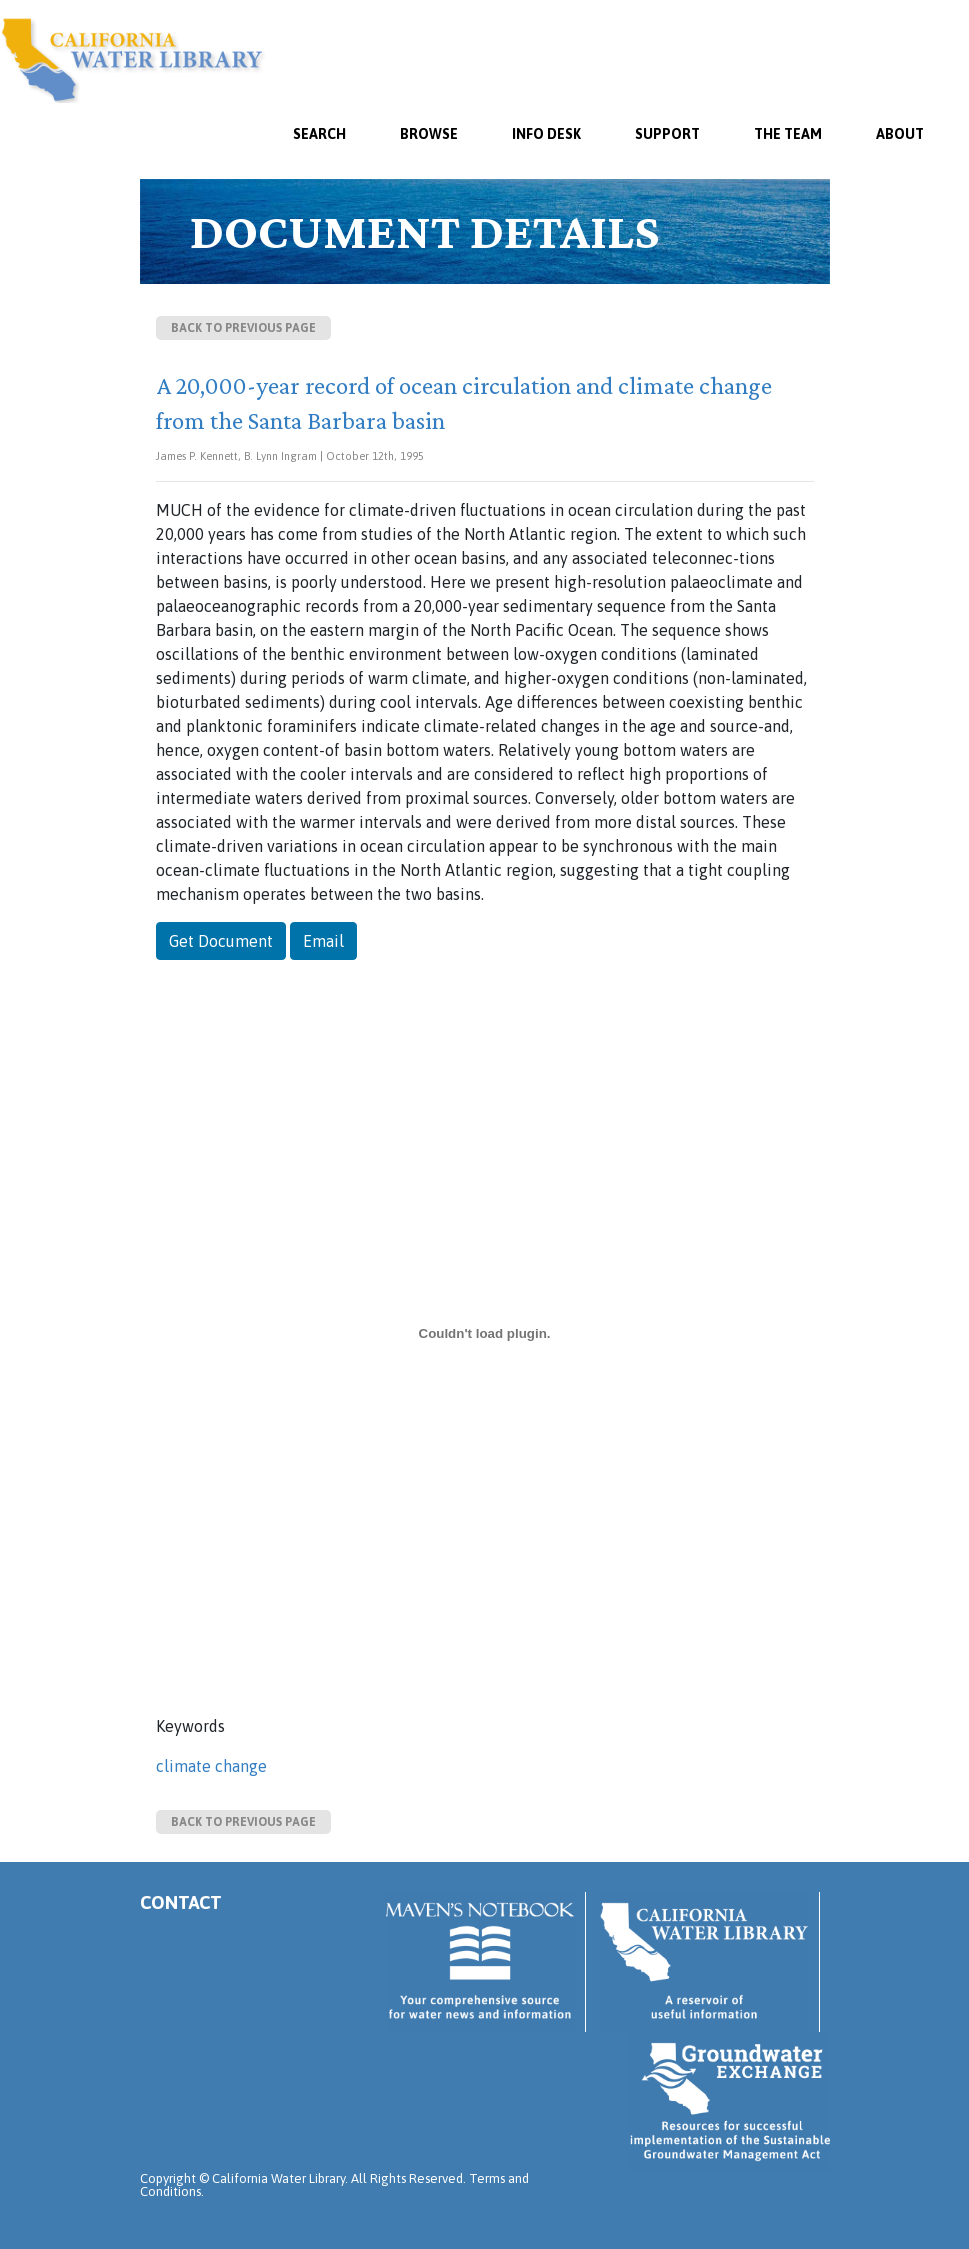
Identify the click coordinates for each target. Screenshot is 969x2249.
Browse (429, 134)
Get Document (221, 941)
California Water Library (132, 60)
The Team (788, 134)
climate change (211, 1766)
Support (667, 134)
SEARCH (319, 134)
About (900, 134)
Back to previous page (243, 328)
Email (323, 941)
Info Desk (546, 134)
